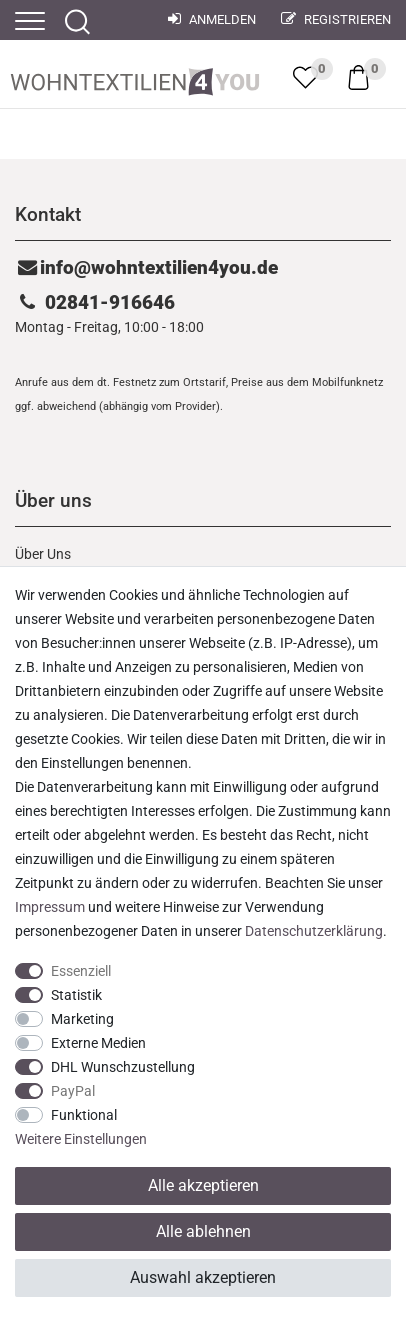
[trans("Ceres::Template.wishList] (305, 77)
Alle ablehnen (203, 1231)
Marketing (82, 1019)
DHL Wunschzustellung (123, 1067)
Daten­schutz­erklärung (314, 931)
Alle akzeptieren (203, 1185)
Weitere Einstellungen (81, 1139)
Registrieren (336, 19)
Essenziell (81, 971)
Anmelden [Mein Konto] (212, 19)
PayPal (73, 1091)
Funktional (84, 1115)
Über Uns (43, 554)
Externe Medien (98, 1043)
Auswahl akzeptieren (203, 1277)
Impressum (50, 907)
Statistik (76, 995)
